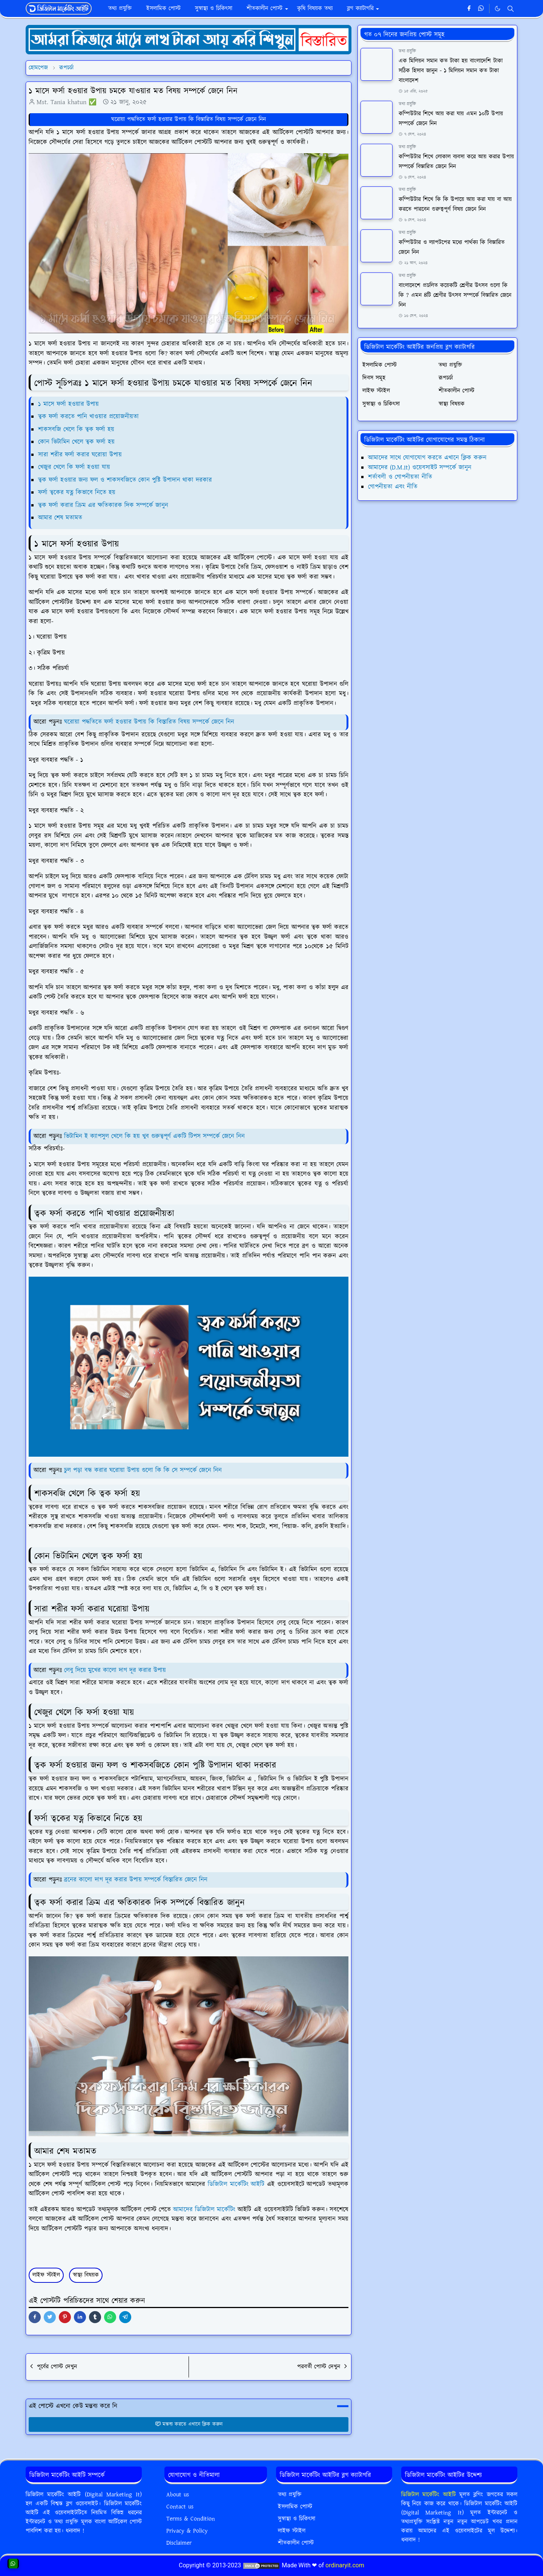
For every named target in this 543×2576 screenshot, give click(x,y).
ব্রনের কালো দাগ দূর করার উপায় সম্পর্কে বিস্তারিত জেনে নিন (134, 1879)
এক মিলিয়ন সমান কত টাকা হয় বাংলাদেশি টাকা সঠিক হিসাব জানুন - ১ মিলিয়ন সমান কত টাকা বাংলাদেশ (451, 71)
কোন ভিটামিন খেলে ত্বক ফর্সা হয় (76, 441)
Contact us (179, 2506)
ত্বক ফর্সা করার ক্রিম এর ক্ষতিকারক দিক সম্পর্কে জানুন (103, 505)
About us (177, 2494)
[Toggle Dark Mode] (497, 8)
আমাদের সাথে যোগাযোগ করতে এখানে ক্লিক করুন (427, 457)
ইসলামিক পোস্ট (295, 2506)
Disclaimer (179, 2543)
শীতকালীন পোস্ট (296, 2543)
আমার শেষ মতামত (60, 517)
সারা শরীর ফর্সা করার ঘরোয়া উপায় (80, 454)
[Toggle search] (510, 8)
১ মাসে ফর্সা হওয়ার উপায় (68, 404)
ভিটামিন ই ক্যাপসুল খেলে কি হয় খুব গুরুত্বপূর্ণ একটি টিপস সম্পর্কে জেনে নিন (154, 1136)
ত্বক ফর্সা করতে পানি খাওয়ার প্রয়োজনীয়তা (88, 416)
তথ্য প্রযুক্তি (407, 51)
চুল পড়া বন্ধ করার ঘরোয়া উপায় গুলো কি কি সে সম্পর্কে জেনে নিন (143, 1470)
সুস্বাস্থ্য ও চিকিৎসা (296, 2518)
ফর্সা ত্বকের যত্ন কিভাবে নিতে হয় (76, 492)
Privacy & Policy (187, 2531)
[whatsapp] (481, 9)
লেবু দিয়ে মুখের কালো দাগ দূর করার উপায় (116, 1670)
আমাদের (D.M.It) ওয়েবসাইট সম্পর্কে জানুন (419, 467)
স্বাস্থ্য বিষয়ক (86, 2275)
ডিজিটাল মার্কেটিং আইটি (236, 2184)
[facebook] (469, 9)
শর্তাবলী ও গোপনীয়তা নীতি (400, 477)
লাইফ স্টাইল (46, 2275)
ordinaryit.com (344, 2565)
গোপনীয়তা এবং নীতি (392, 486)
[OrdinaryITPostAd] (188, 39)
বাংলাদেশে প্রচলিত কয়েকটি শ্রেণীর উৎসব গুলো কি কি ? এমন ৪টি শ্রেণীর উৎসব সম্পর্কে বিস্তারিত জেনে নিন (455, 295)
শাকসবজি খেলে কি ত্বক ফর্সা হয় (76, 429)
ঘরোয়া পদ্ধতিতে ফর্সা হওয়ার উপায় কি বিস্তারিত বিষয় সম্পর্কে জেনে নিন (188, 119)
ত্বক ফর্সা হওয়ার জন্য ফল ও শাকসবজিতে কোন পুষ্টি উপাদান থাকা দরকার (125, 480)
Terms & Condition (190, 2518)
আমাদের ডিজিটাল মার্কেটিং (204, 2209)
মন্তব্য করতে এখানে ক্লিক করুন (188, 2424)
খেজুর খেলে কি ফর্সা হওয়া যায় (74, 467)
